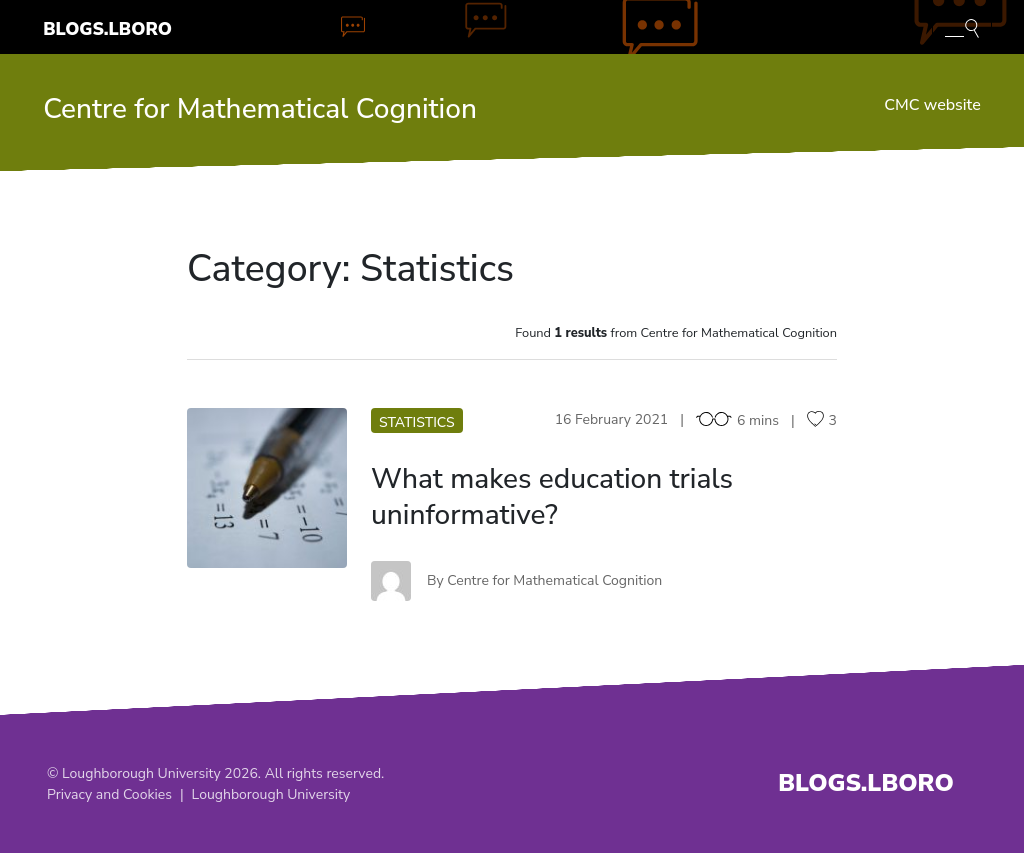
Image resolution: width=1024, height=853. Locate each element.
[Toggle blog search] (962, 27)
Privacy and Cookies (109, 794)
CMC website (932, 105)
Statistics (417, 422)
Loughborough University (271, 794)
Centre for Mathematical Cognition (260, 109)
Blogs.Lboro (107, 29)
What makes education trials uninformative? (552, 497)
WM (267, 487)
